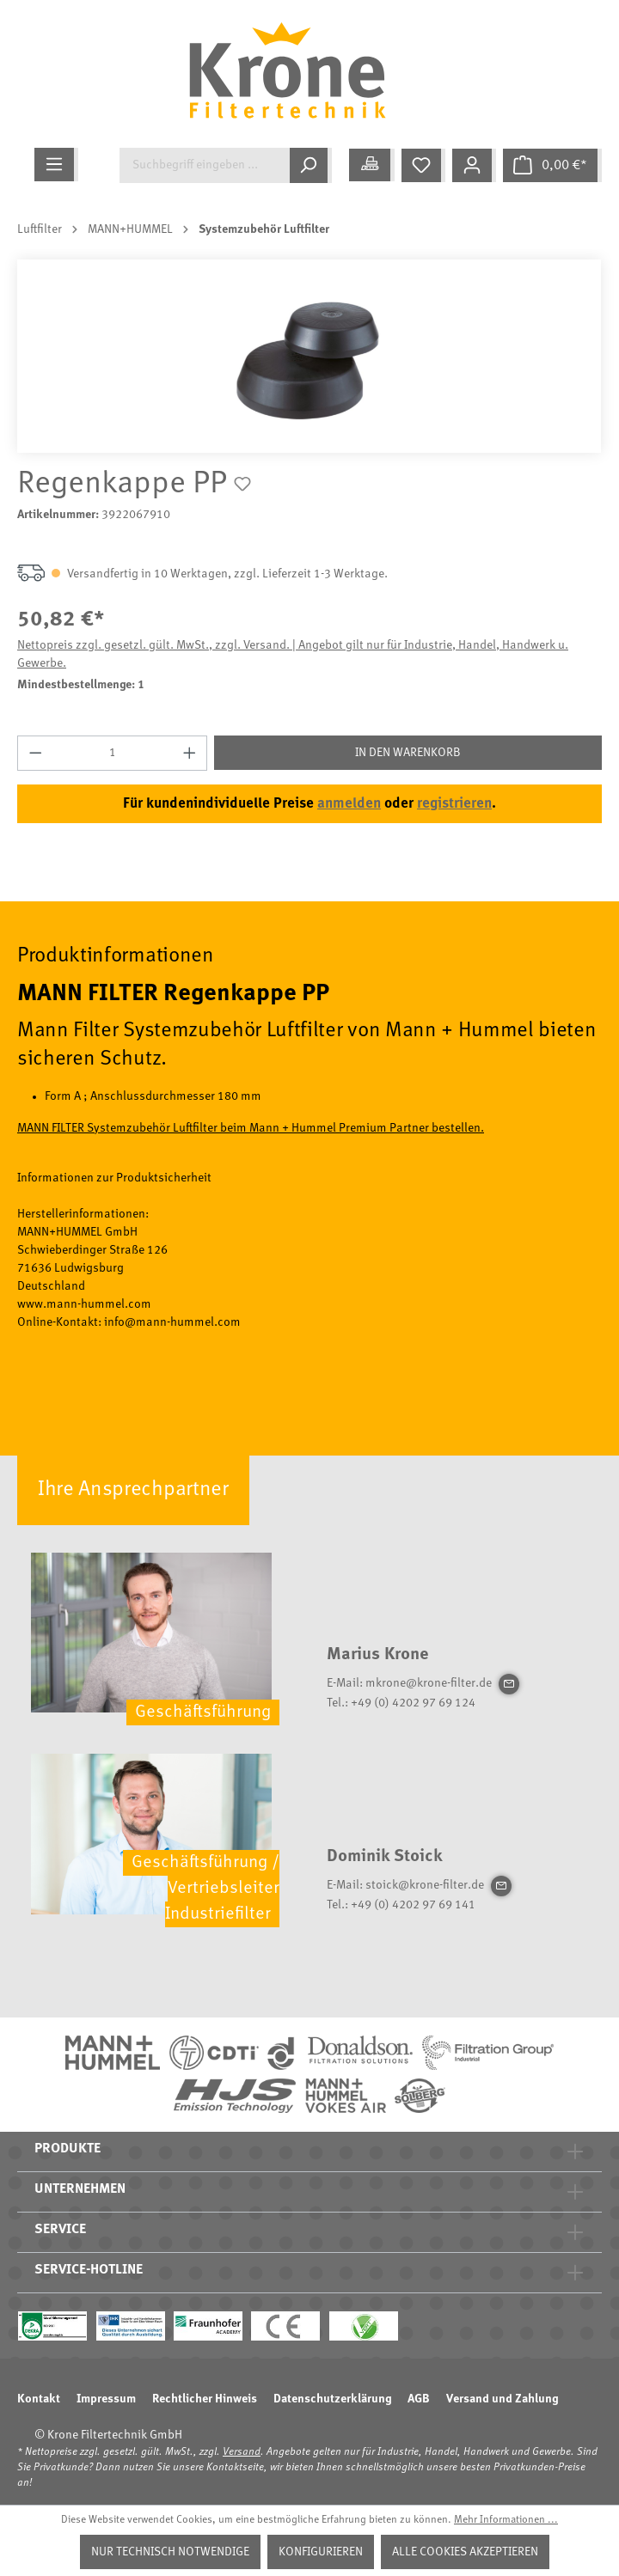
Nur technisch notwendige (170, 2552)
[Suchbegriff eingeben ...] (205, 165)
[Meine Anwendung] (372, 165)
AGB (419, 2399)
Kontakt (38, 2399)
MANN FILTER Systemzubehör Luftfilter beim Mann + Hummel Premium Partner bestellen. (250, 1128)
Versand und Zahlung (502, 2399)
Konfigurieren (321, 2552)
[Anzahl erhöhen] (190, 753)
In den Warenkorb (408, 753)
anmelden (349, 804)
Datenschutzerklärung (332, 2399)
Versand (241, 2452)
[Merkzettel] (423, 165)
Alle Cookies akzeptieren (465, 2552)
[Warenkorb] (552, 165)
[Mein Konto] (474, 165)
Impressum (106, 2399)
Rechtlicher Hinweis (204, 2399)
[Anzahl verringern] (35, 753)
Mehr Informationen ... (506, 2520)
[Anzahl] (112, 753)
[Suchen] (311, 165)
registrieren (454, 804)
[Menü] (56, 164)
